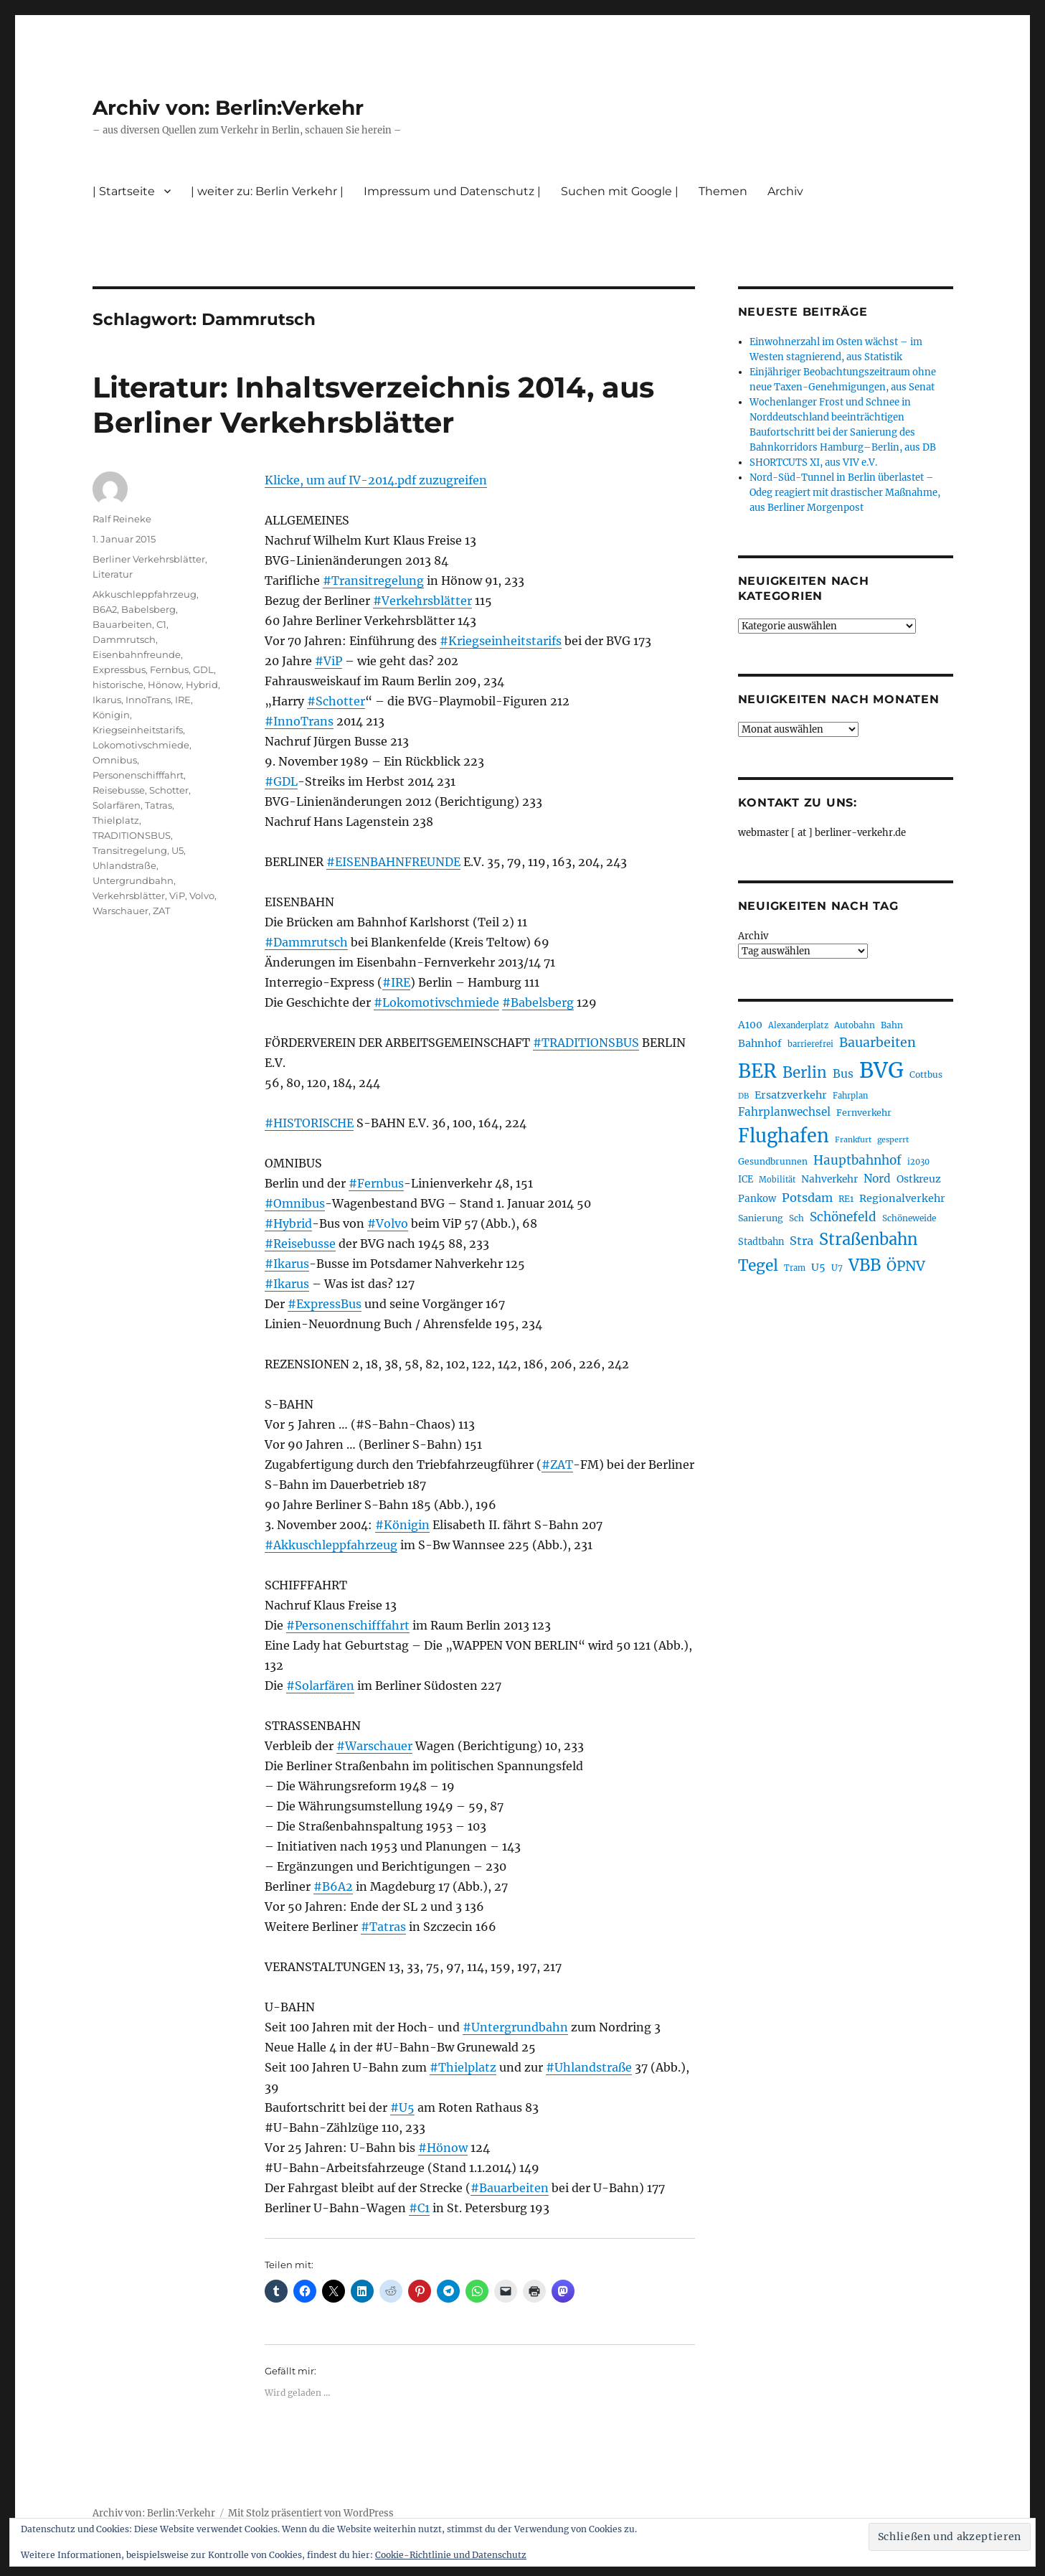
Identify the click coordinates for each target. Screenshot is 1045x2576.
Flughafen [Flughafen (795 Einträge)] (783, 1135)
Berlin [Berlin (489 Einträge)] (804, 1072)
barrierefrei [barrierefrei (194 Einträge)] (810, 1044)
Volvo (201, 895)
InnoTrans (148, 699)
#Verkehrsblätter (422, 600)
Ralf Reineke (122, 519)
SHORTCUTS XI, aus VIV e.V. (813, 462)
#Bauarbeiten (510, 2188)
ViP (177, 895)
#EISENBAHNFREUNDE (393, 862)
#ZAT (557, 1464)
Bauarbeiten (122, 624)
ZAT (161, 910)
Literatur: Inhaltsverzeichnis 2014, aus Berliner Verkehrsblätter (373, 405)
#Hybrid (288, 1223)
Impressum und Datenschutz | (452, 191)
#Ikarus (287, 1263)
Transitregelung (130, 850)
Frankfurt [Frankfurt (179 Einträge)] (853, 1139)
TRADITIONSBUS (132, 835)
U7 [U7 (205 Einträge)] (837, 1267)
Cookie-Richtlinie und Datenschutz (450, 2554)
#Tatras (383, 1926)
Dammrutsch (124, 639)
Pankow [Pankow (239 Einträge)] (757, 1199)
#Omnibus (295, 1203)
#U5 (402, 2107)
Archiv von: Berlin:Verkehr (228, 107)
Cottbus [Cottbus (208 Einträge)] (925, 1074)
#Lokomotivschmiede (436, 1002)
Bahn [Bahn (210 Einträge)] (892, 1025)
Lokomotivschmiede (141, 745)
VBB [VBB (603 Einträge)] (864, 1265)
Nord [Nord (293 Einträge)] (877, 1178)
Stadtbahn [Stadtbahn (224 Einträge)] (761, 1241)
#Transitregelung (373, 580)
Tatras (158, 805)
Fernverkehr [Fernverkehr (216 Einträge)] (864, 1112)
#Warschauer (374, 1746)
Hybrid (202, 684)
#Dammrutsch (306, 942)
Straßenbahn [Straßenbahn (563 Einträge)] (868, 1239)
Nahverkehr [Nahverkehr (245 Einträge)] (829, 1179)
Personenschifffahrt (138, 775)
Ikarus (107, 699)
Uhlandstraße (124, 865)
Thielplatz (116, 820)
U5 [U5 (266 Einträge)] (818, 1267)
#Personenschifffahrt (348, 1625)
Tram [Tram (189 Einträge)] (794, 1268)
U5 (177, 850)
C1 (161, 624)
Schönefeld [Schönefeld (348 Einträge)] (843, 1217)
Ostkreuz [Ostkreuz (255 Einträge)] (919, 1178)
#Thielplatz (463, 2067)
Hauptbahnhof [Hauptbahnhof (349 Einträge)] (857, 1160)
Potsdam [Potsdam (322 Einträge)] (807, 1197)
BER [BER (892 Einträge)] (757, 1071)
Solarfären (117, 805)
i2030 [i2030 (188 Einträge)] (918, 1162)
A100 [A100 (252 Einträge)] (750, 1024)
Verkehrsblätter (129, 895)
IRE (183, 699)
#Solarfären (320, 1685)
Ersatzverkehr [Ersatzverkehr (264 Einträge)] (791, 1095)
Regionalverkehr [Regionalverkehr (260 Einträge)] (902, 1198)
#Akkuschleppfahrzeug (331, 1545)
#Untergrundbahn (515, 2027)
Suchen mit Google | (619, 191)
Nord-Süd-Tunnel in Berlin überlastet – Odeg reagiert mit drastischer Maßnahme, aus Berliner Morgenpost (845, 492)
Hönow (164, 684)
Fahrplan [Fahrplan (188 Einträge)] (850, 1096)
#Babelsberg (538, 1002)
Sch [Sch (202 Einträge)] (796, 1218)
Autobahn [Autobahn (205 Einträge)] (854, 1025)
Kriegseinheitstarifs (138, 729)
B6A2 (105, 609)
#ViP (328, 661)
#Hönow (443, 2147)
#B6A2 (333, 1886)
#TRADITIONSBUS (586, 1042)
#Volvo (387, 1223)
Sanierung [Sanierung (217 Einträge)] (760, 1218)
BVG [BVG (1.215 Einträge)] (881, 1070)
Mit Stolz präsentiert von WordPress (311, 2513)
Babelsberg (148, 609)
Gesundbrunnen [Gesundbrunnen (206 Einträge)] (773, 1161)
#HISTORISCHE (309, 1123)
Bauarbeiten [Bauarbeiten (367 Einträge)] (877, 1042)
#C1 (419, 2208)
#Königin (402, 1525)
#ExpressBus (324, 1304)
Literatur (113, 574)
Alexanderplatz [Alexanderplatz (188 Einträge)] (798, 1025)
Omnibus (115, 760)
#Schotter (336, 701)
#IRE (396, 982)
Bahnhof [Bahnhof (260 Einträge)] (760, 1043)
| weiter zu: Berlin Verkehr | (267, 191)
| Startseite (124, 191)
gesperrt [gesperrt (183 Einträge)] (893, 1139)
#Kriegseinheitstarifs (501, 641)
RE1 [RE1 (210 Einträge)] (846, 1198)
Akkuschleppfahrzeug (145, 594)
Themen (723, 191)
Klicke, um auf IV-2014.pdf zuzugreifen (376, 480)
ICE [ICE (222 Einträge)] (745, 1179)
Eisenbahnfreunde (137, 654)
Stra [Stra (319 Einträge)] (801, 1240)
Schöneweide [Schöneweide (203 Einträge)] (909, 1218)
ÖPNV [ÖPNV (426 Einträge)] (905, 1265)
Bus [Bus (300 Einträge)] (843, 1074)
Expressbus (119, 669)
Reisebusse (119, 790)
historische (118, 684)
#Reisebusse (300, 1243)
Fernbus (169, 669)
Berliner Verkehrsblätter (149, 559)
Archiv (785, 191)
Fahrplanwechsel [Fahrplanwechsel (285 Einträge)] (784, 1112)
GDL (203, 669)
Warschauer (120, 910)
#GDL (281, 781)
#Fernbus (376, 1183)
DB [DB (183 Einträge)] (743, 1096)
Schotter (169, 790)
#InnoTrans (299, 721)
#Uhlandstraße (589, 2067)
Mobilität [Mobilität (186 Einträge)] (777, 1180)
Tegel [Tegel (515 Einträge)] (758, 1265)
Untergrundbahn (133, 880)
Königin (111, 714)
